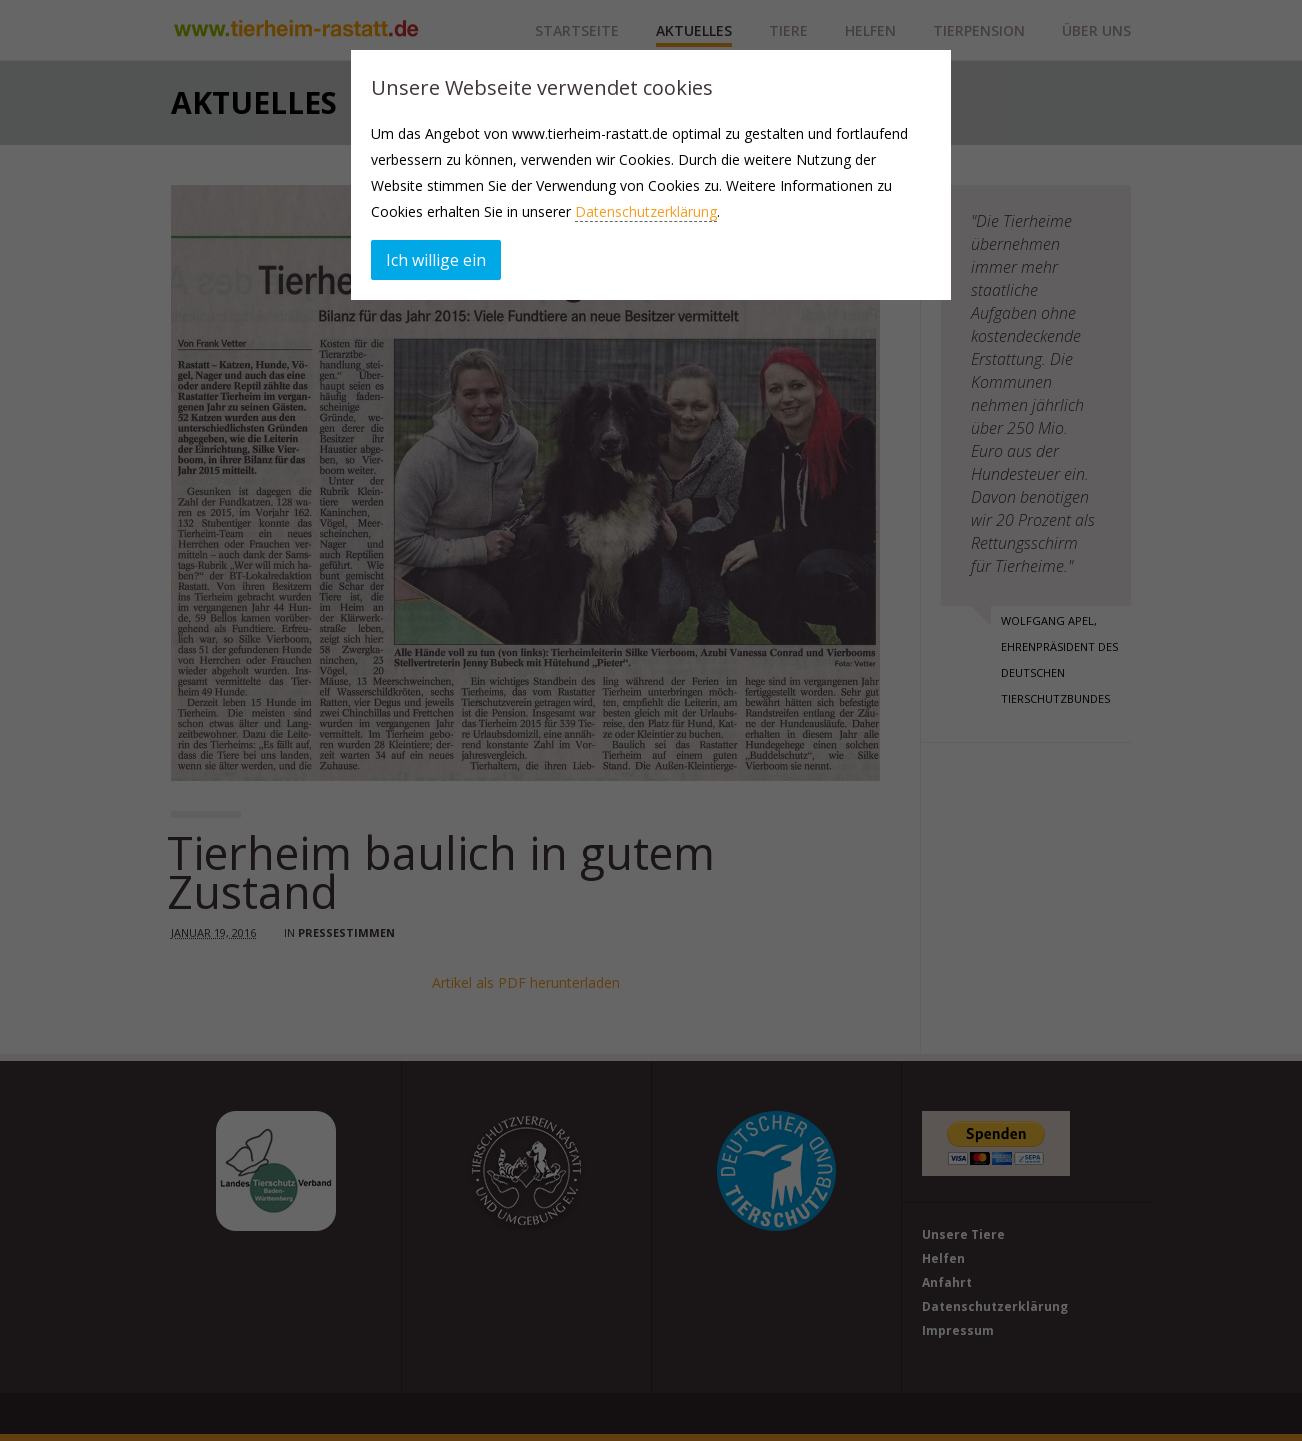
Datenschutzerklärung (646, 211)
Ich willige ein (436, 260)
